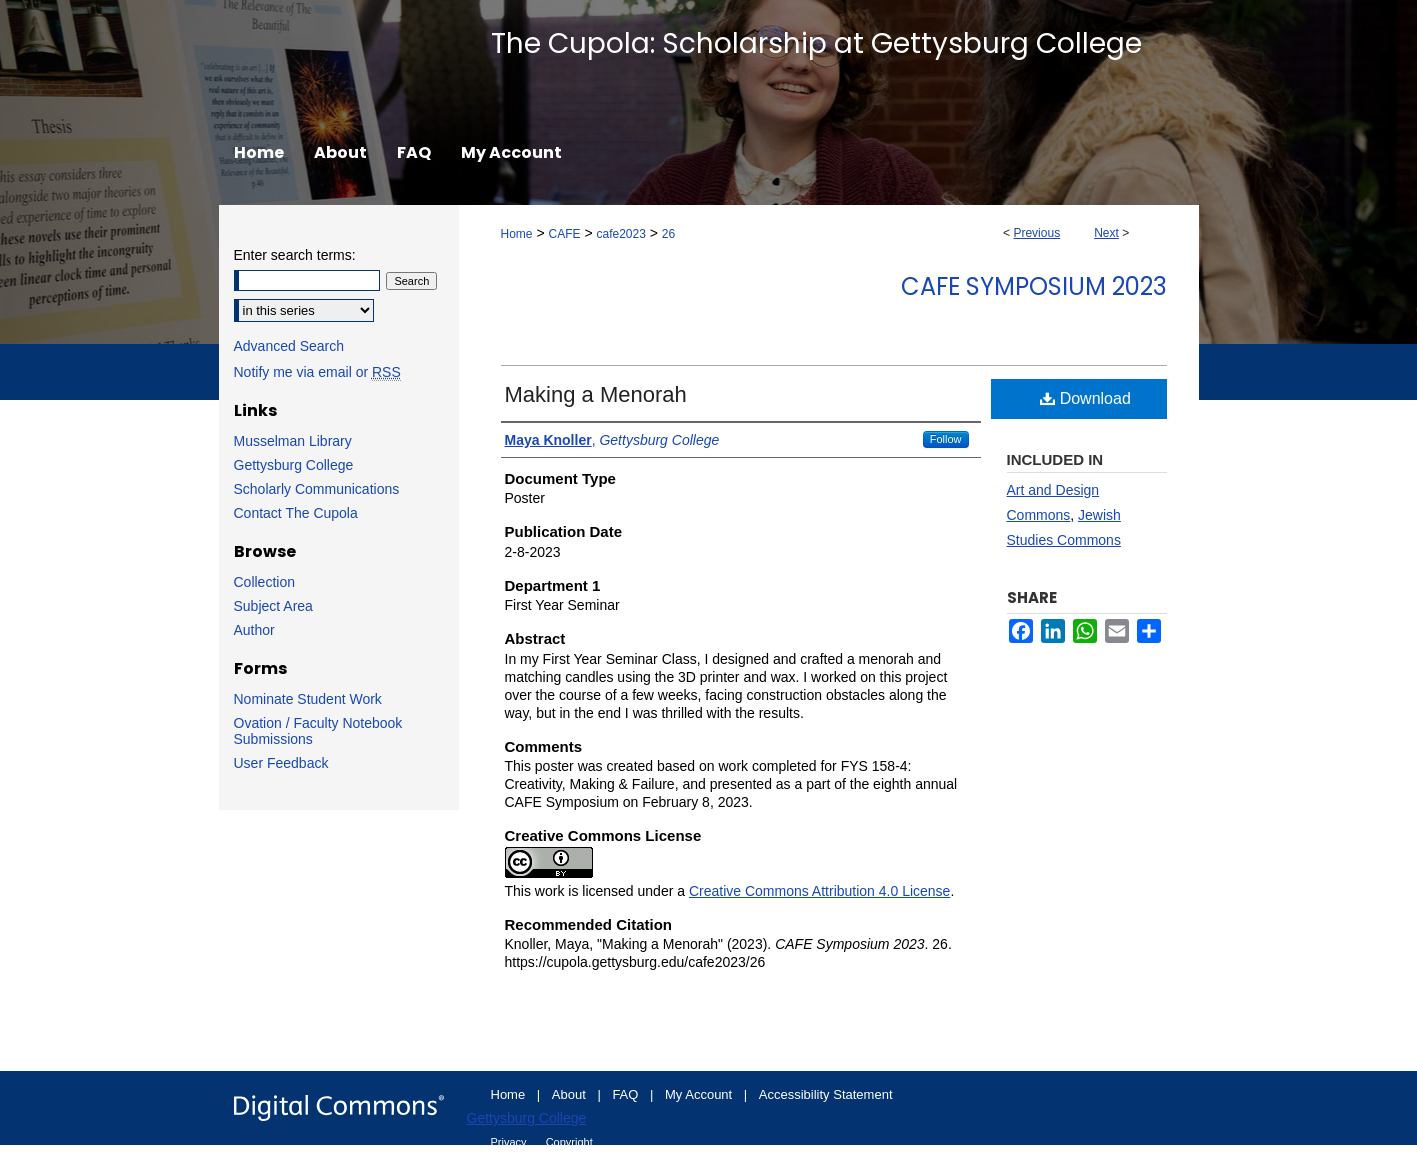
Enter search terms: (295, 255)
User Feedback (281, 763)
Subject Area (273, 606)
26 (668, 234)
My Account (700, 1094)
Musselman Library (293, 441)
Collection (264, 582)
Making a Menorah (596, 394)
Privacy (510, 1142)
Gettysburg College (294, 465)
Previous (1036, 233)
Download (1085, 398)
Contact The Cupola (296, 513)
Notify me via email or (317, 372)
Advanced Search (289, 346)
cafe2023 (620, 234)
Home (517, 234)
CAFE (564, 234)
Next (1106, 233)
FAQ (627, 1094)
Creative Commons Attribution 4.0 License (819, 891)
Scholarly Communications (317, 489)
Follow (946, 439)
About (571, 1094)
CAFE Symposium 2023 (1034, 286)
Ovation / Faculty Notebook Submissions (318, 731)
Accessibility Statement (826, 1094)
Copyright (569, 1142)
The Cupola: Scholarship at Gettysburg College (816, 43)
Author (254, 630)
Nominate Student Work (308, 699)
